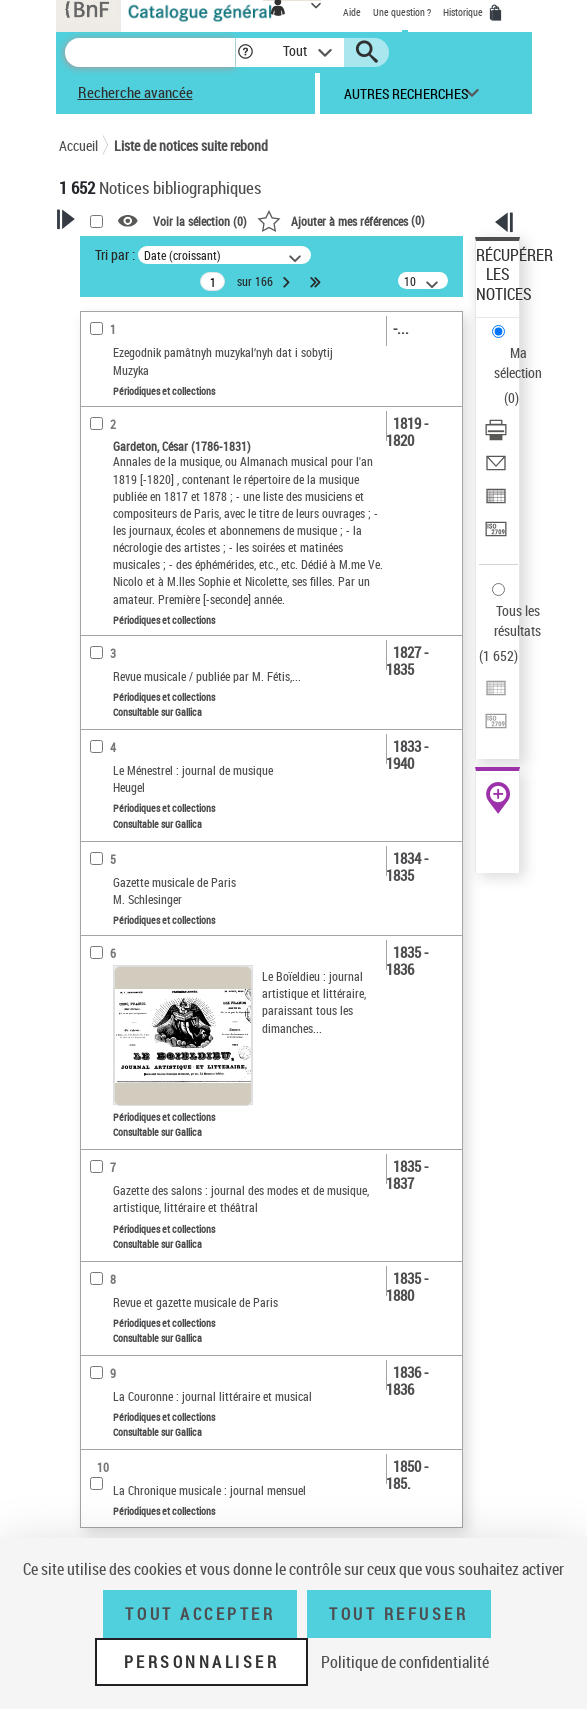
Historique (464, 12)
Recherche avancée (135, 92)
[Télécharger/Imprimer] (496, 436)
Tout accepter (200, 1614)
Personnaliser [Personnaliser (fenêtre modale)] (202, 1662)
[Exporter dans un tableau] (496, 502)
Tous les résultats (517, 620)
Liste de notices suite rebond (191, 145)
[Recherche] (150, 52)
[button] (245, 52)
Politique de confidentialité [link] (405, 1662)
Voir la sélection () (200, 221)
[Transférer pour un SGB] (496, 535)
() (341, 220)
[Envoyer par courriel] (496, 469)
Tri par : (115, 254)
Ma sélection (518, 362)
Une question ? (402, 12)
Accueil (78, 145)
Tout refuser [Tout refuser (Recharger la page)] (398, 1614)
